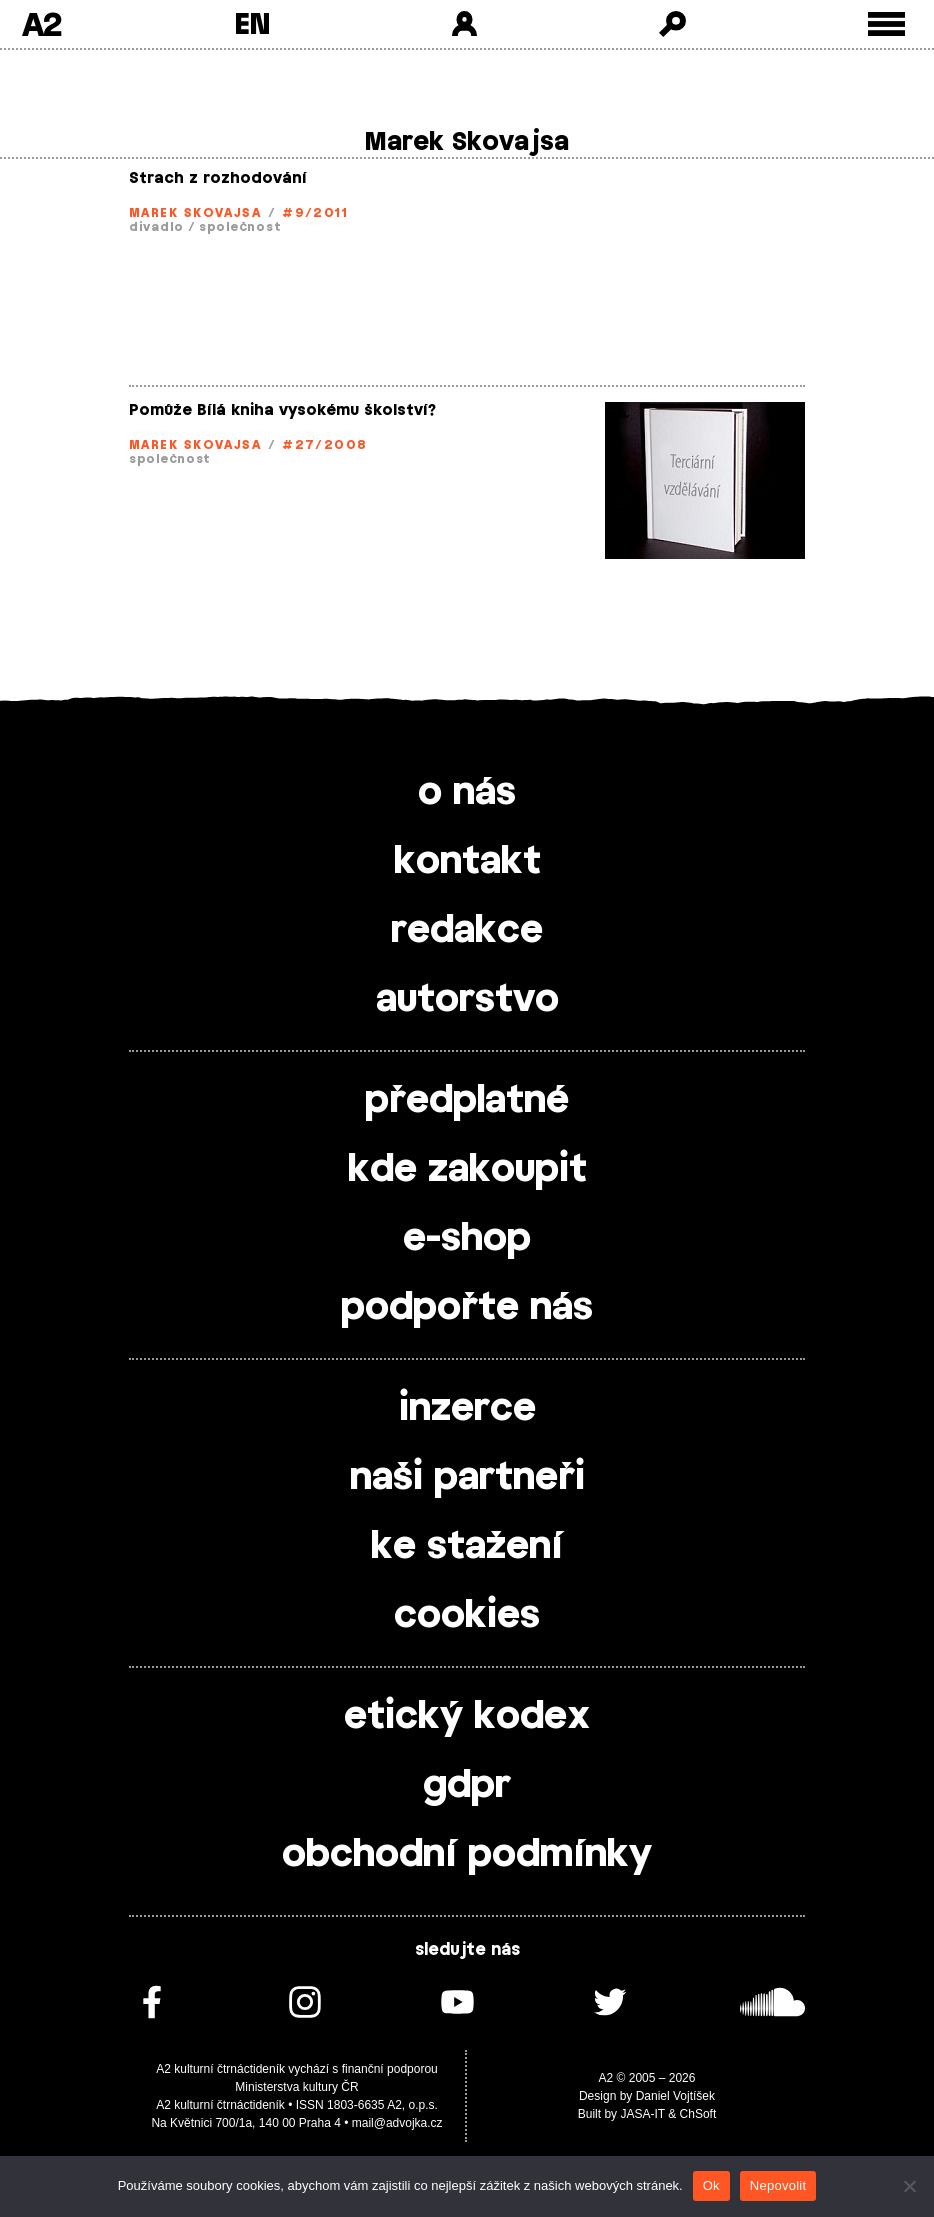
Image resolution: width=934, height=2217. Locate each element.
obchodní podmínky (467, 1855)
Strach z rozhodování (218, 178)
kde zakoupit (467, 1170)
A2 (41, 24)
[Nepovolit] (909, 2186)
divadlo (156, 227)
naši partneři (467, 1478)
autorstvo (467, 1000)
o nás (467, 793)
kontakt (467, 862)
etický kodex (467, 1717)
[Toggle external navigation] (886, 24)
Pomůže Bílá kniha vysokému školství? (282, 410)
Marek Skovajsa (195, 213)
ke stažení (467, 1547)
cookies (467, 1616)
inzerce (467, 1409)
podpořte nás (467, 1308)
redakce (467, 931)
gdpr (467, 1786)
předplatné (467, 1101)
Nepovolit (778, 2185)
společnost (240, 227)
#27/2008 (325, 445)
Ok (711, 2185)
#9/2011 (315, 213)
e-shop (467, 1239)
